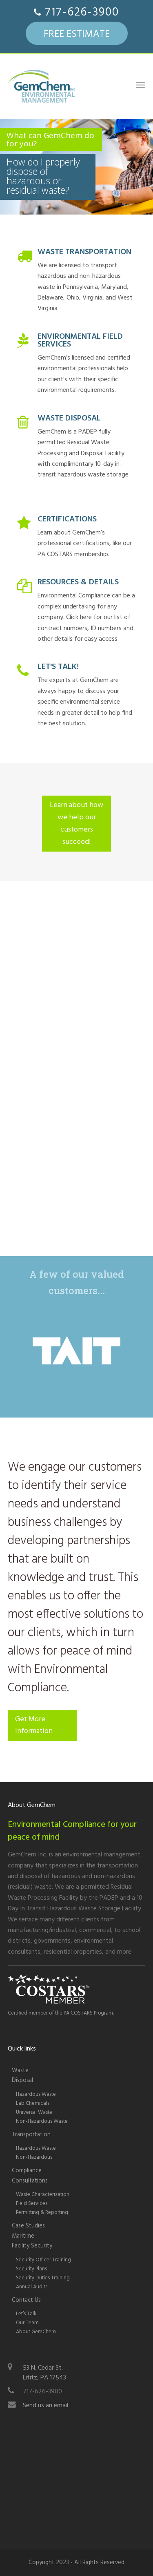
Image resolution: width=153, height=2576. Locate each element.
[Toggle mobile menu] (140, 86)
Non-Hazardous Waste (42, 2121)
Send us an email (45, 2405)
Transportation (31, 2135)
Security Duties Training (43, 2278)
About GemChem (36, 2332)
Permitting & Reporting (42, 2212)
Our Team (27, 2323)
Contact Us (26, 2300)
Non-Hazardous (34, 2157)
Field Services (31, 2203)
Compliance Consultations (30, 2175)
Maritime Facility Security (32, 2241)
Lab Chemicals (32, 2103)
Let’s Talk (26, 2314)
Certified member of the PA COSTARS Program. (61, 2013)
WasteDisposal (22, 2075)
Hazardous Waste (36, 2094)
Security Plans (31, 2269)
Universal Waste (34, 2112)
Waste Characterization (42, 2194)
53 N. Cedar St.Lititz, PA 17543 (44, 2373)
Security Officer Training (43, 2260)
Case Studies (28, 2226)
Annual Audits (31, 2287)
